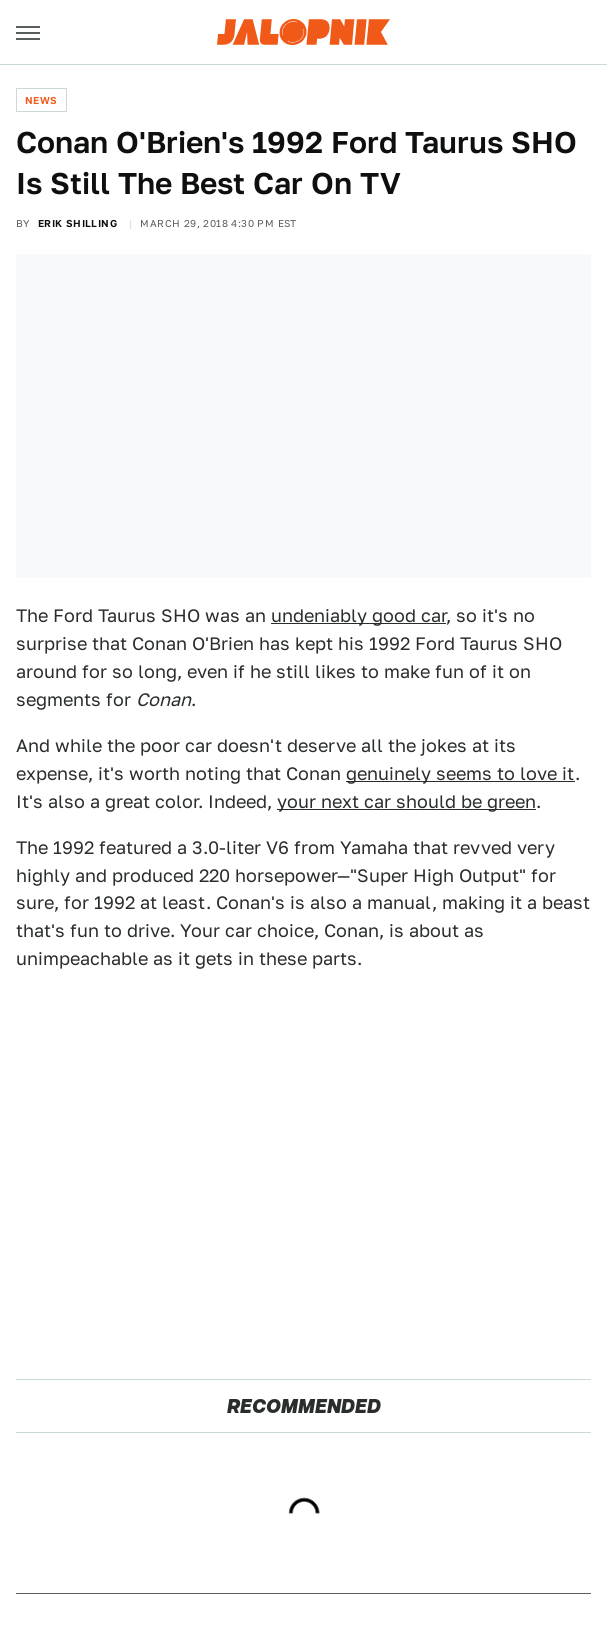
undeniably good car (358, 615)
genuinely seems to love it (460, 773)
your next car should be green (406, 801)
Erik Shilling (77, 223)
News (41, 100)
